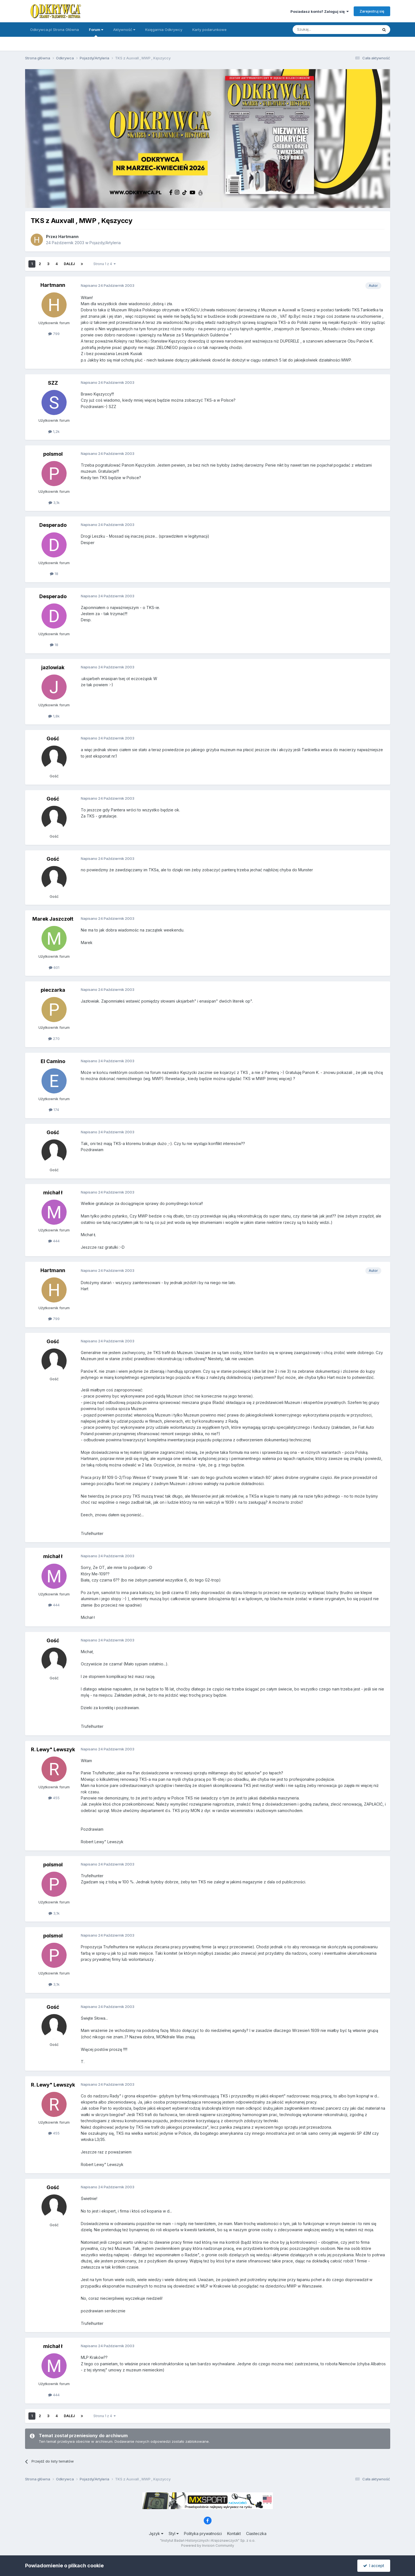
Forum (96, 32)
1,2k (54, 431)
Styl (174, 2533)
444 (54, 1241)
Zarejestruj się (372, 11)
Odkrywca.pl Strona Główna (54, 29)
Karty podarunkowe (209, 29)
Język (156, 2533)
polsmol (53, 454)
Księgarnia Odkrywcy (163, 29)
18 (54, 573)
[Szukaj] (321, 29)
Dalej (69, 264)
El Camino (53, 1061)
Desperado (53, 525)
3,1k (54, 502)
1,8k (54, 716)
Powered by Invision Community (207, 2545)
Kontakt (234, 2533)
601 (54, 967)
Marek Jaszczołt (52, 919)
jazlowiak (52, 667)
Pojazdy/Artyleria (105, 242)
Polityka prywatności (203, 2533)
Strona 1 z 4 (104, 264)
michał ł (52, 1192)
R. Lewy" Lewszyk (53, 1749)
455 (54, 1798)
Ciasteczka (256, 2533)
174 (54, 1109)
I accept (373, 2565)
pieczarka (53, 990)
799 (54, 333)
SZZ (53, 383)
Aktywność (124, 29)
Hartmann (68, 236)
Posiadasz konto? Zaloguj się (319, 11)
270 (54, 1038)
